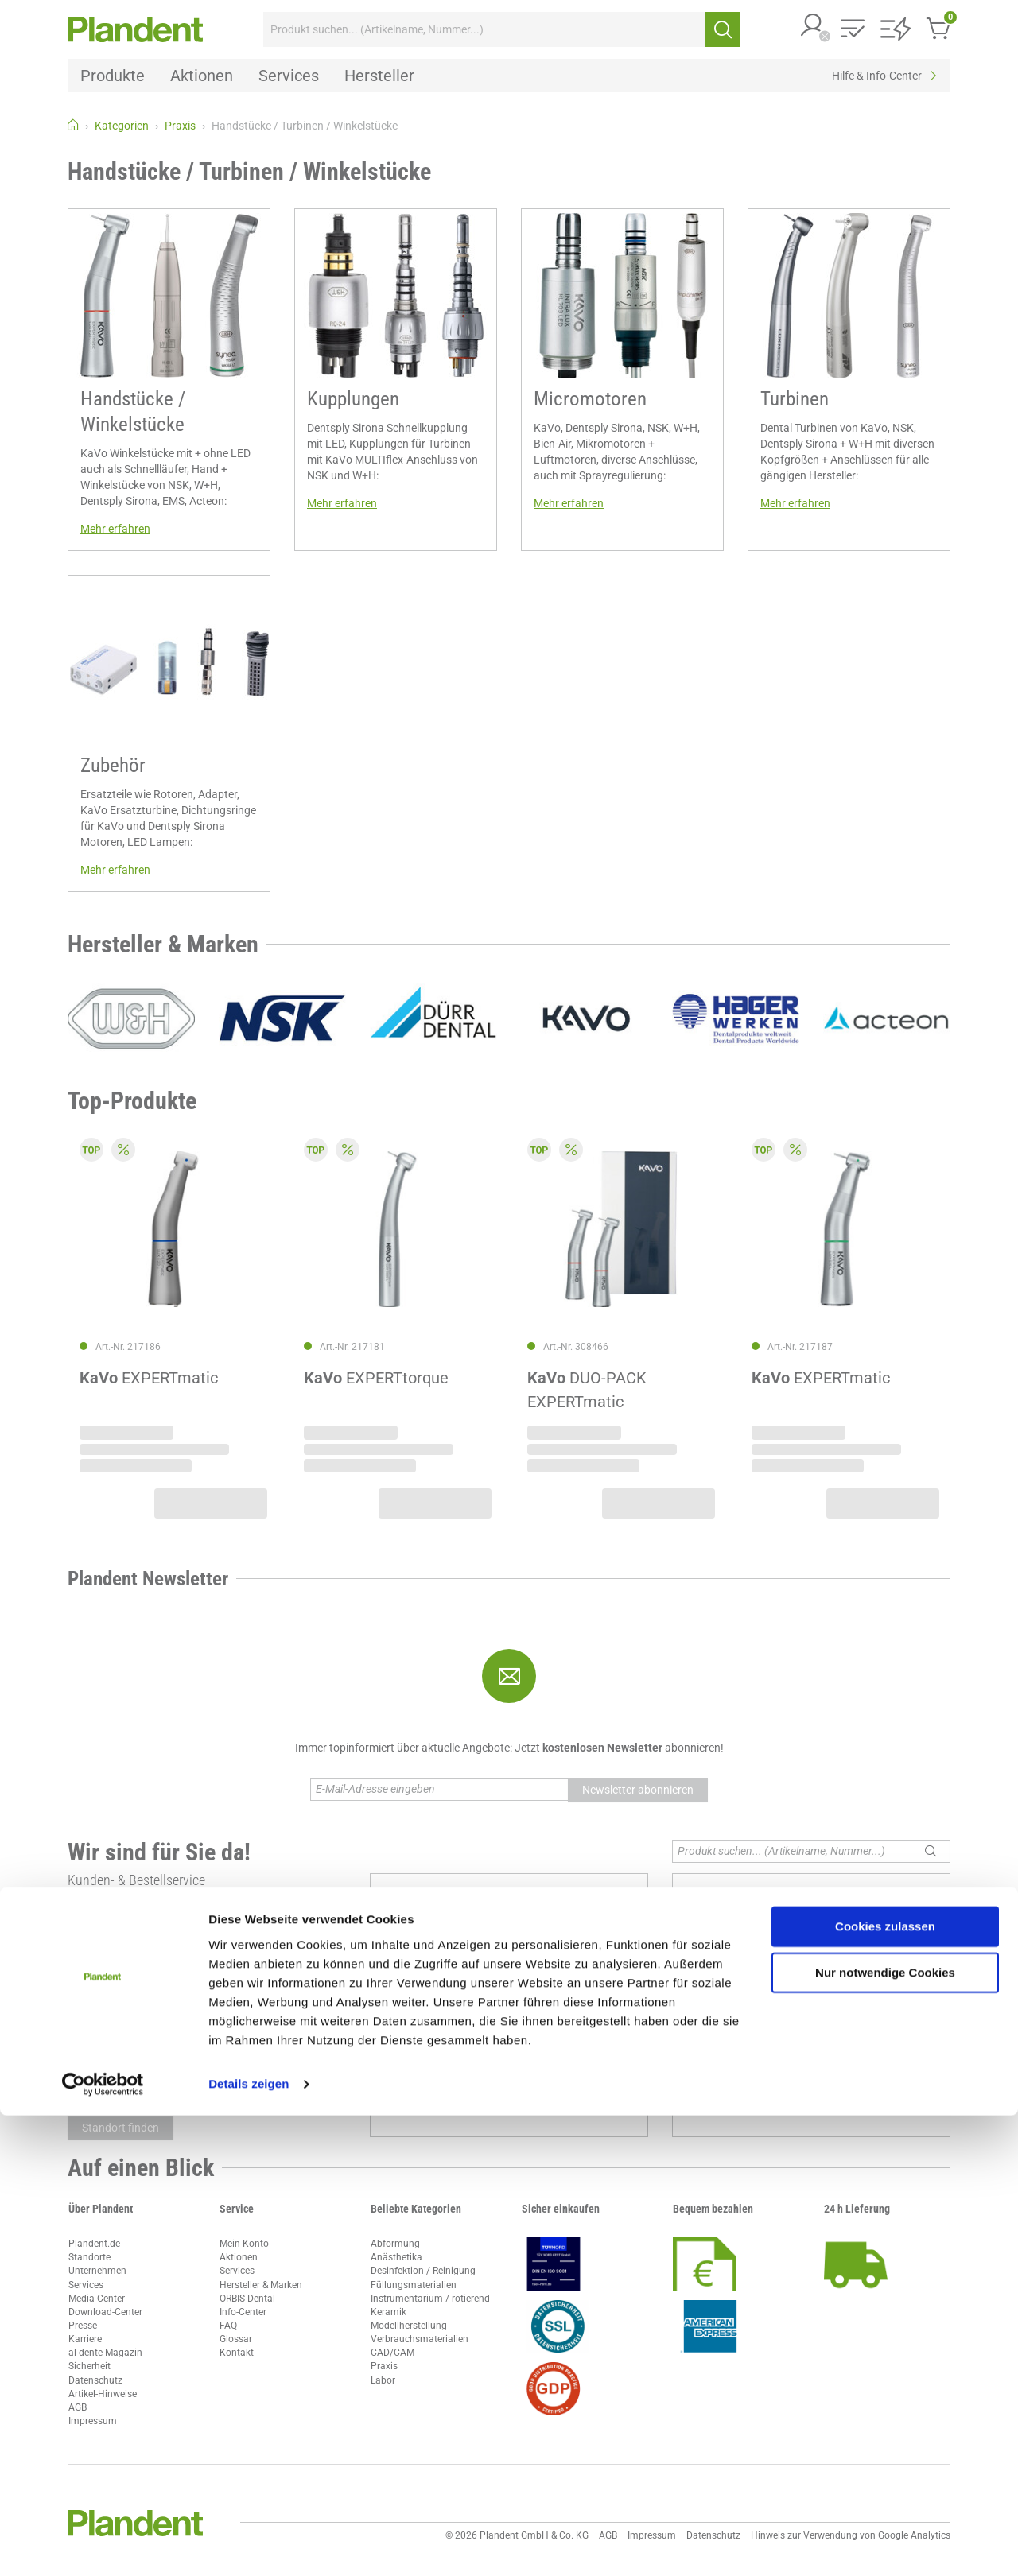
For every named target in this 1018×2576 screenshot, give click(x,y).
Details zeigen (248, 2544)
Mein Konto (244, 2243)
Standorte (89, 2257)
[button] (813, 27)
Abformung (395, 2243)
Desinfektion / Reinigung (423, 2270)
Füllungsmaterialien (414, 2285)
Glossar (236, 2339)
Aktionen (239, 2257)
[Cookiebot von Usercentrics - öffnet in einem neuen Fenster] (103, 2545)
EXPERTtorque (376, 1377)
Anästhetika (396, 2257)
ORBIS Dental (247, 2298)
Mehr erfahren (115, 528)
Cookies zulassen (885, 2387)
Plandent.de (94, 2243)
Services (85, 2285)
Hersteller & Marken (261, 2285)
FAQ (228, 2325)
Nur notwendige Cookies (885, 2433)
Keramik (388, 2312)
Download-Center (105, 2312)
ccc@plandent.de (120, 1931)
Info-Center (243, 2312)
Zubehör (113, 765)
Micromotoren (590, 398)
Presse (82, 2325)
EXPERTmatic (149, 1377)
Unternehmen (97, 2270)
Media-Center (96, 2298)
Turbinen (794, 398)
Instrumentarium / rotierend (430, 2298)
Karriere (85, 2339)
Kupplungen (353, 398)
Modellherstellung (409, 2325)
